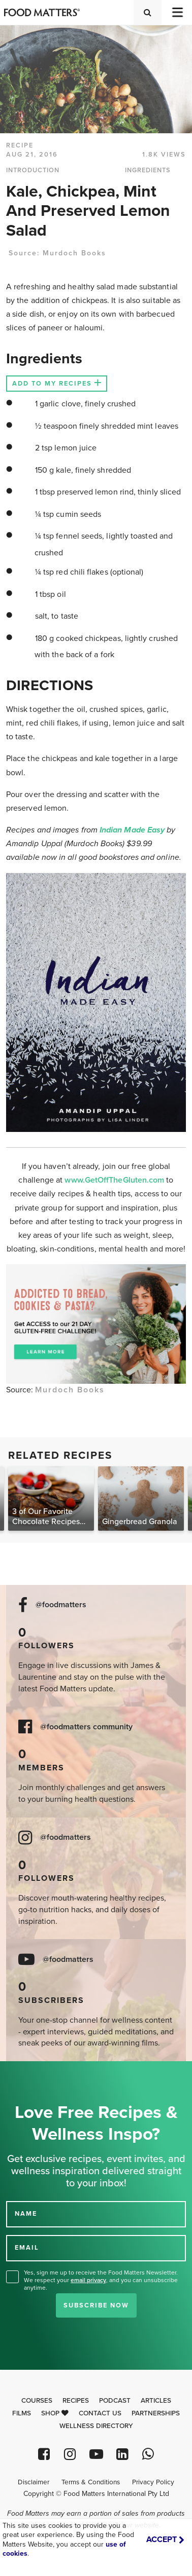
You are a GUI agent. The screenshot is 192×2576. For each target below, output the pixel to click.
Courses (36, 2401)
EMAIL (27, 2248)
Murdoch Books (74, 253)
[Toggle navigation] (177, 12)
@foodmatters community (86, 1727)
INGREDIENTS (148, 170)
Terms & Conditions (90, 2482)
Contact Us (100, 2413)
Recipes (75, 2401)
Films (21, 2413)
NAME (26, 2214)
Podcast (115, 2401)
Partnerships (156, 2413)
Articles (156, 2401)
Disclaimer (33, 2482)
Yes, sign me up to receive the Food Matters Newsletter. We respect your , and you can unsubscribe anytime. (101, 2280)
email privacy (88, 2280)
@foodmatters (61, 1605)
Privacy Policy (153, 2482)
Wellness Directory (96, 2426)
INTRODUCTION (32, 170)
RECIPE (20, 145)
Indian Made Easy (133, 830)
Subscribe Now (96, 2305)
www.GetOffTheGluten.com (115, 1180)
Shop (55, 2413)
